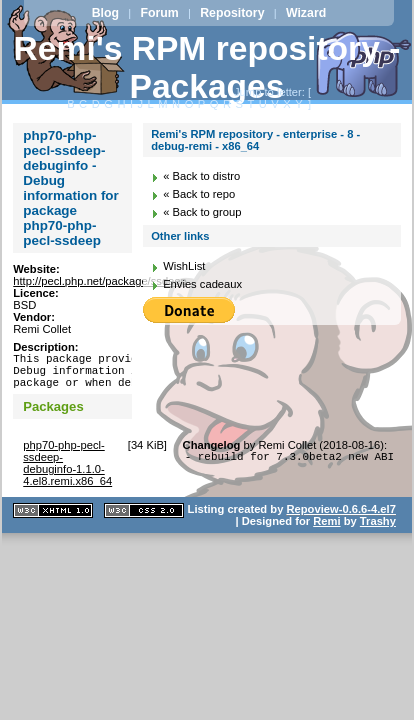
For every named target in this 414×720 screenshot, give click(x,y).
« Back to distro (201, 176)
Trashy (378, 530)
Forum (159, 13)
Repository (232, 13)
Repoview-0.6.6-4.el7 (340, 518)
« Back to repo (199, 194)
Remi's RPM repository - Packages (207, 67)
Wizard (306, 13)
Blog (105, 13)
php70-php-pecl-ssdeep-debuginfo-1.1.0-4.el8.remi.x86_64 (67, 472)
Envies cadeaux (202, 284)
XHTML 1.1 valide (53, 519)
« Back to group (202, 212)
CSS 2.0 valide (144, 519)
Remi (326, 530)
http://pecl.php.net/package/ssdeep (100, 281)
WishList (184, 266)
